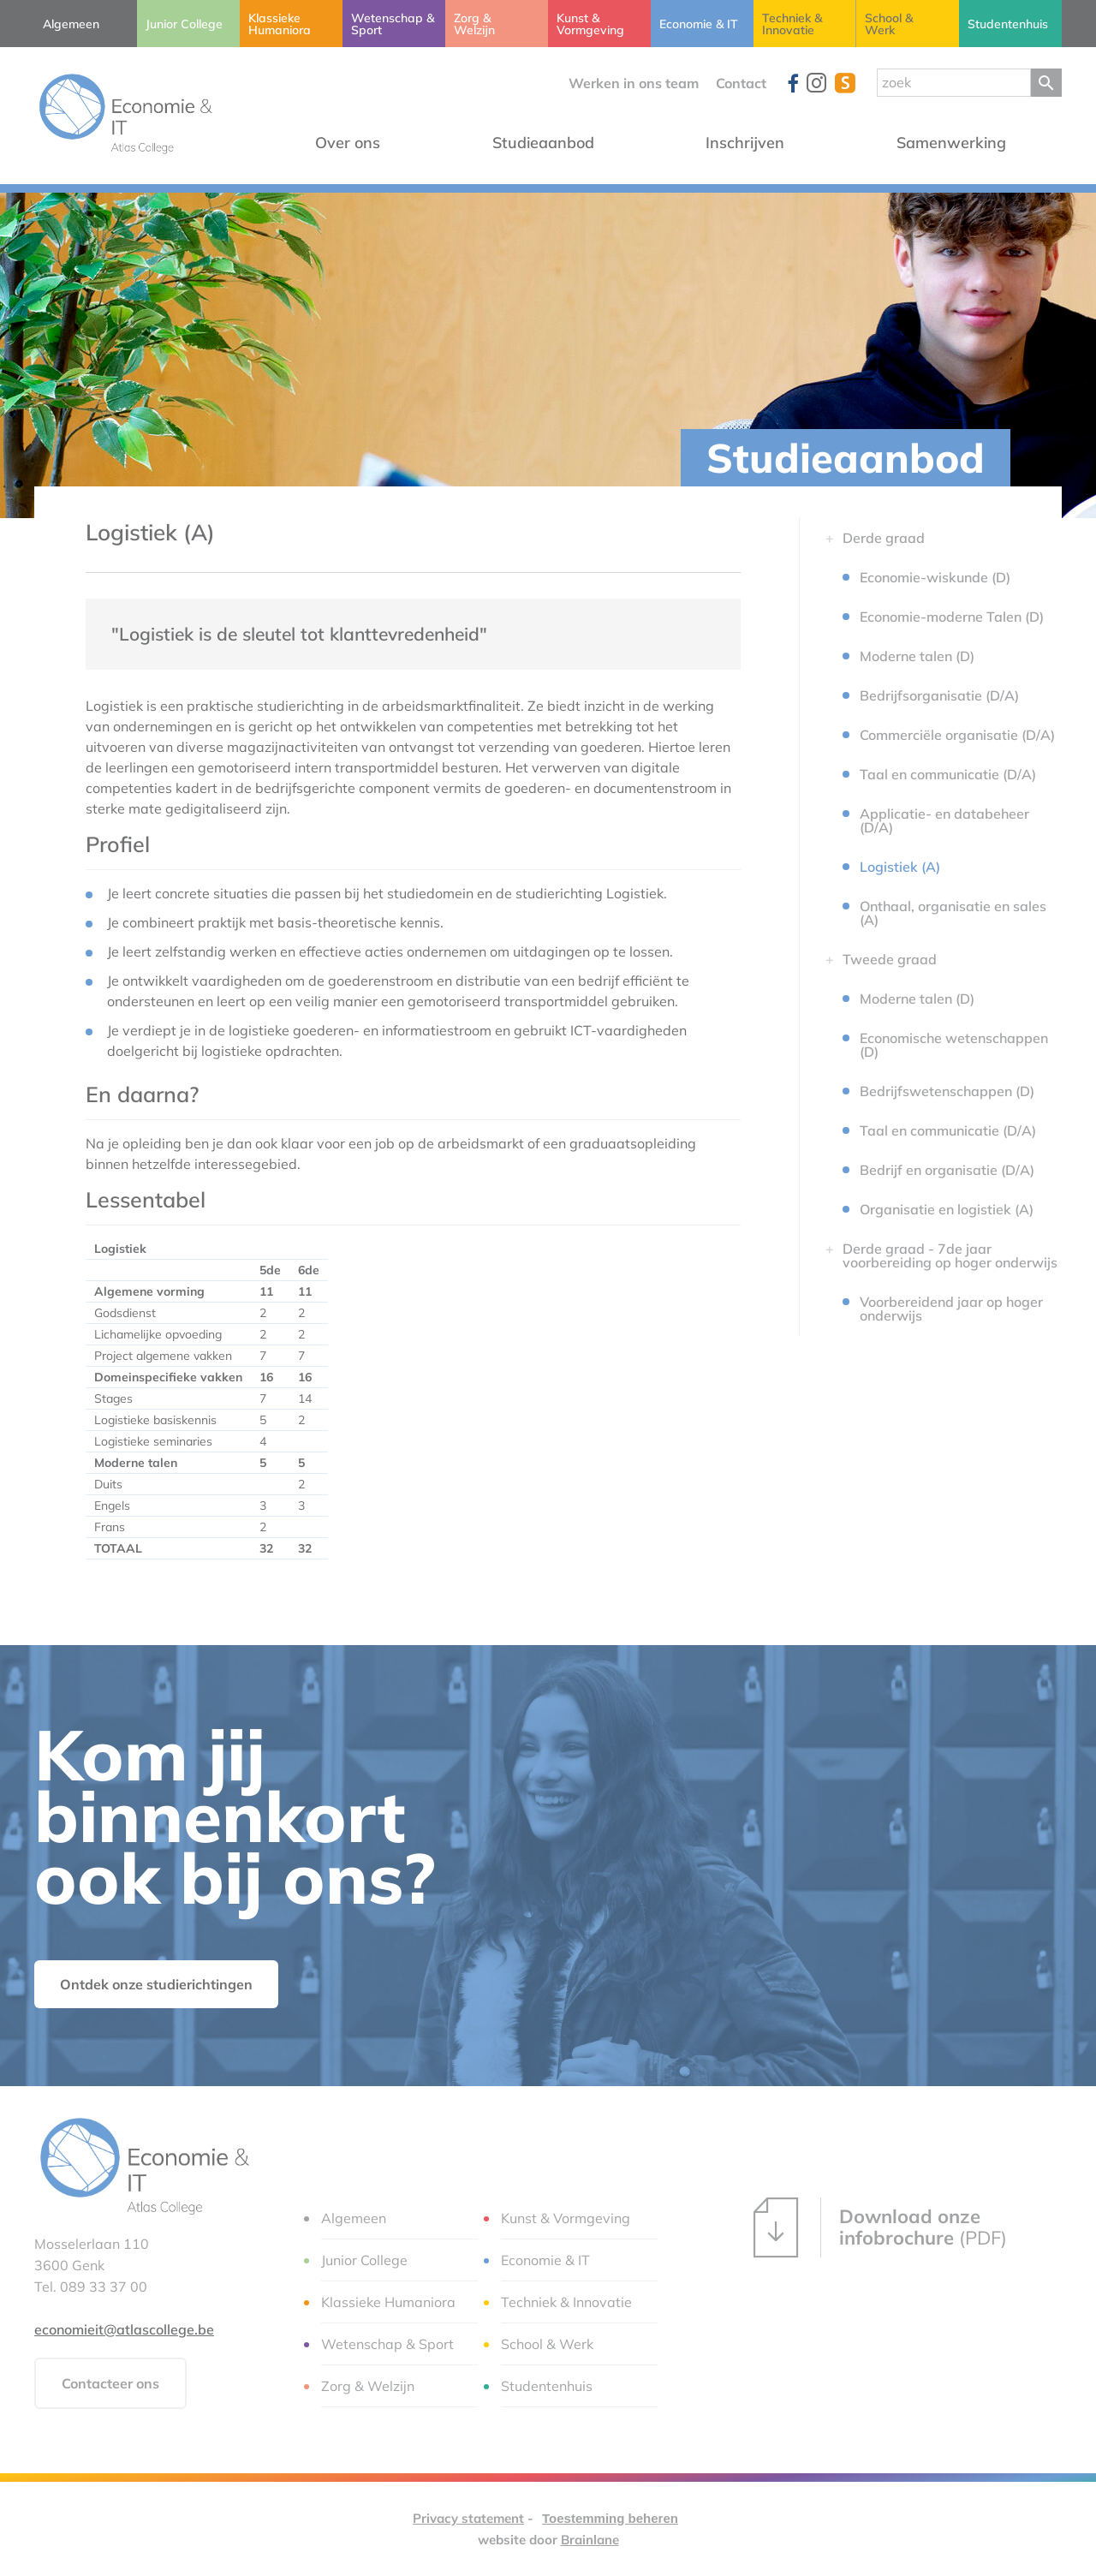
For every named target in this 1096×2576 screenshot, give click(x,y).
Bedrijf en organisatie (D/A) (947, 1169)
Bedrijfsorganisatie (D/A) (939, 695)
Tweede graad (890, 959)
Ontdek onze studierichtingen (156, 1984)
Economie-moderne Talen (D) (952, 616)
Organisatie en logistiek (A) (946, 1209)
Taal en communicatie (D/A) (948, 774)
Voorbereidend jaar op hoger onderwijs (951, 1308)
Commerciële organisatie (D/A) (957, 734)
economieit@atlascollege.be (124, 2329)
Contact (741, 83)
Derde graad (884, 537)
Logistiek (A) (900, 866)
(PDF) (880, 2227)
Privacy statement (468, 2518)
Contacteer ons (110, 2383)
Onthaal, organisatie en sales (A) (953, 912)
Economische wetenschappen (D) (954, 1044)
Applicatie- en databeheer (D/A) (944, 820)
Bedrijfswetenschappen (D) (947, 1091)
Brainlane (590, 2539)
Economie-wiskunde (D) (935, 577)
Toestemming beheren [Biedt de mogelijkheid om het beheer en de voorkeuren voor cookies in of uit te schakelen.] (610, 2518)
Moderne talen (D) (917, 656)
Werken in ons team (634, 83)
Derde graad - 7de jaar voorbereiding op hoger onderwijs (950, 1255)
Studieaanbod (845, 457)
